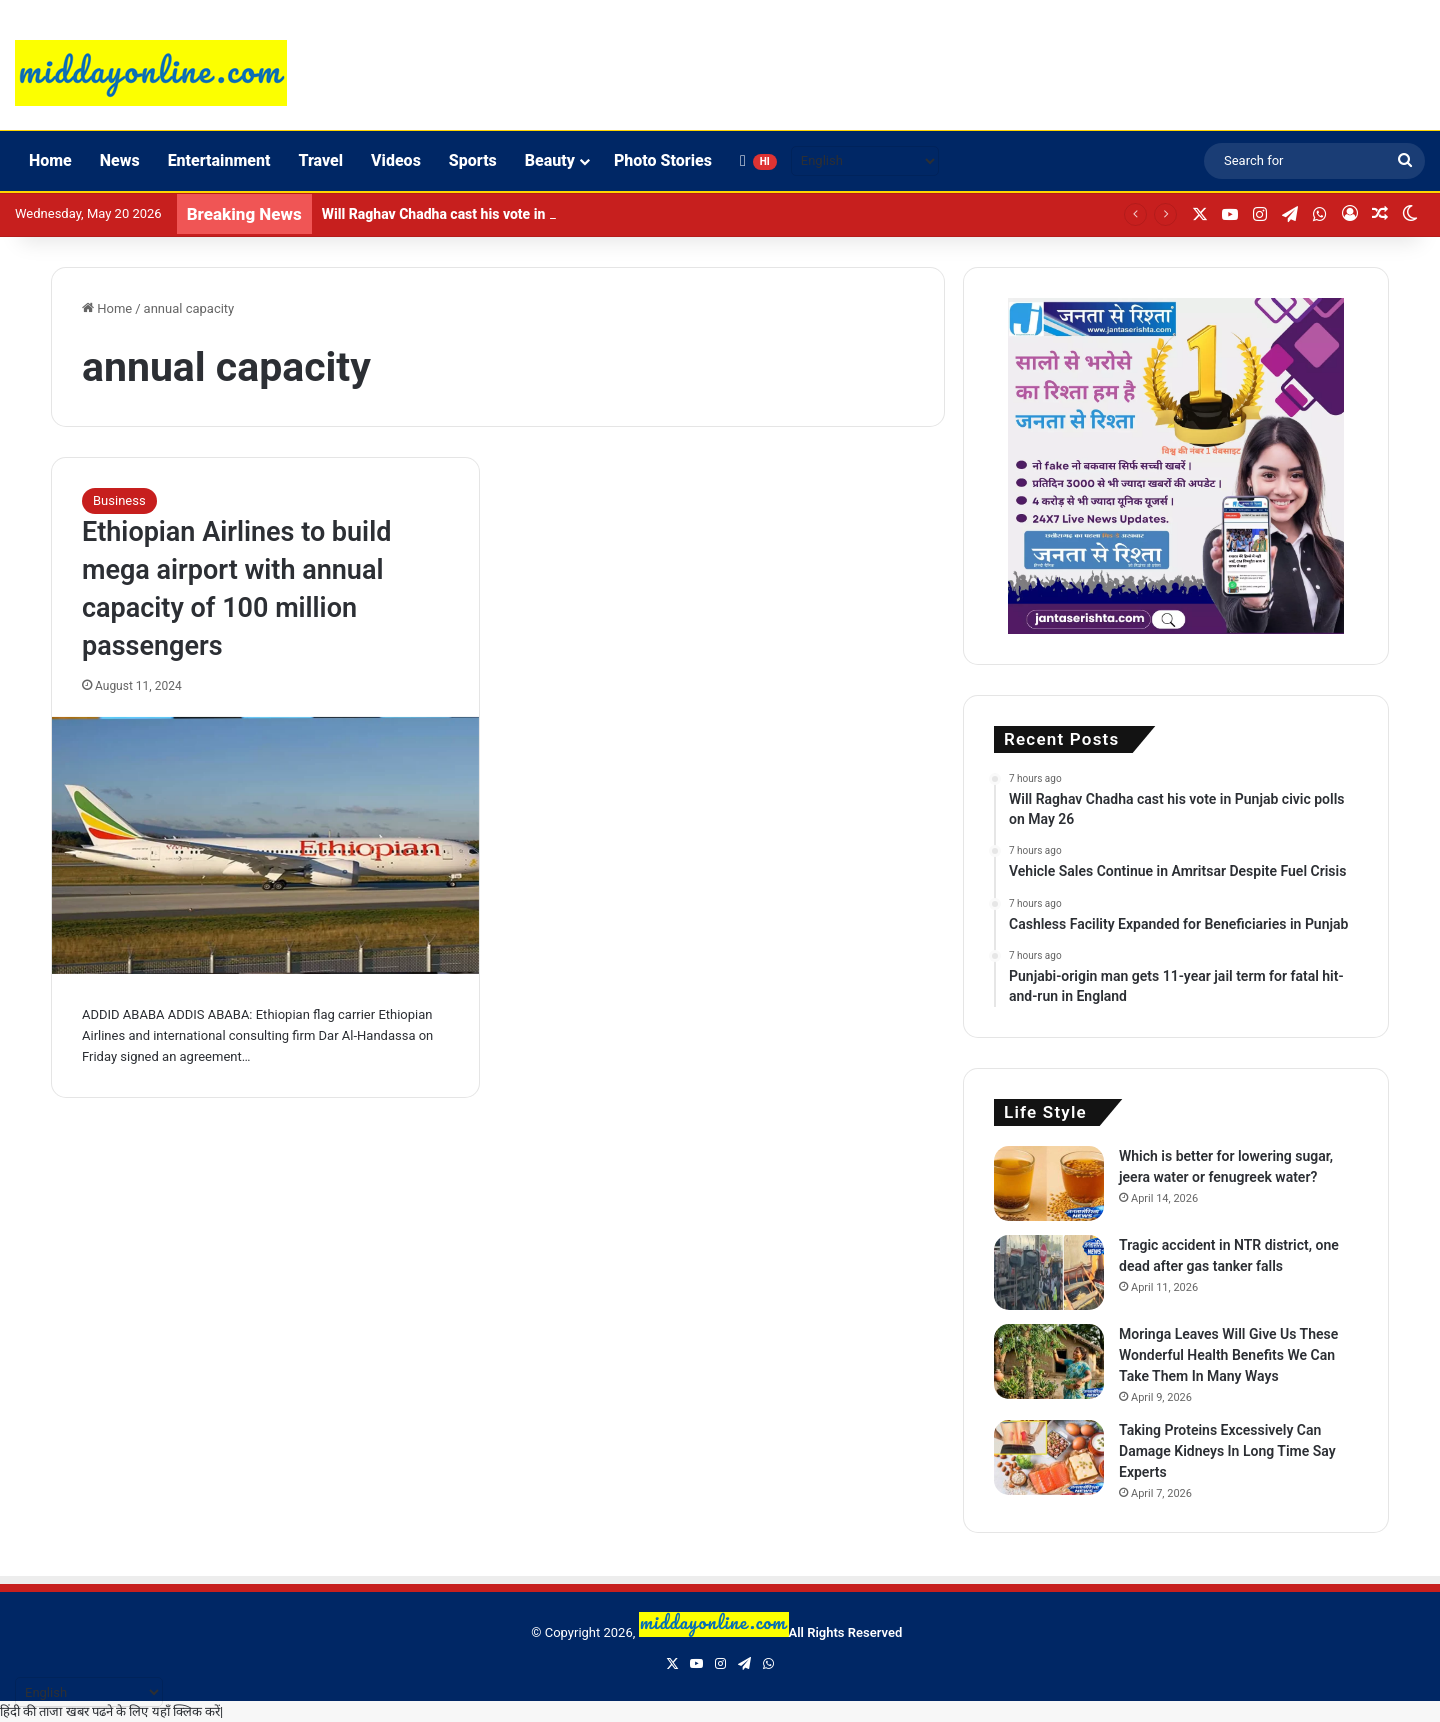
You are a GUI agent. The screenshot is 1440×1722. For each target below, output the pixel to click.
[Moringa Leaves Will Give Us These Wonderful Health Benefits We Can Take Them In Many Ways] (1049, 1361)
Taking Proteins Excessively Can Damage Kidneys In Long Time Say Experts (1227, 1451)
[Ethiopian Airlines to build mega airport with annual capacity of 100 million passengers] (265, 845)
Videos (396, 160)
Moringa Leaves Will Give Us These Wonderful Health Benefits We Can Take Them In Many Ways (1228, 1355)
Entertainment (219, 160)
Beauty (550, 160)
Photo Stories (663, 160)
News (120, 160)
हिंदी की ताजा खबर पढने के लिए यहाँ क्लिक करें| (111, 1711)
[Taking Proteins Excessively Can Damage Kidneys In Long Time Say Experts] (1049, 1457)
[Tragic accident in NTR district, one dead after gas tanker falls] (1049, 1272)
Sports (473, 160)
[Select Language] (865, 161)
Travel (320, 160)
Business (119, 500)
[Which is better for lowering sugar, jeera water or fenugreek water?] (1049, 1183)
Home (50, 160)
